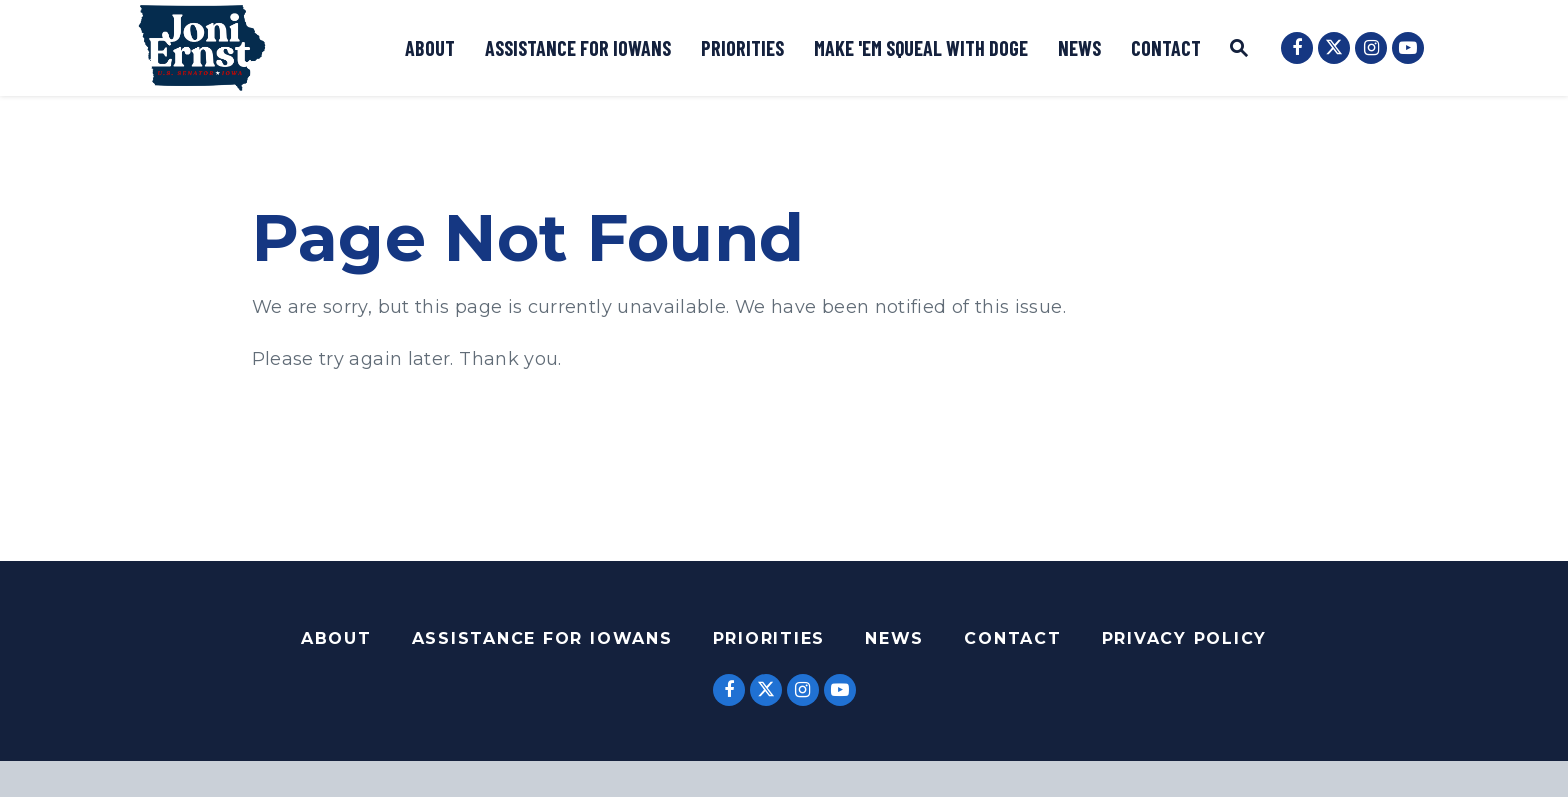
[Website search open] (1239, 50)
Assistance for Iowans (578, 48)
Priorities (742, 48)
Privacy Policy (1185, 638)
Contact (1166, 48)
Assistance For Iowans (542, 638)
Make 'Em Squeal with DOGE (921, 48)
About (430, 48)
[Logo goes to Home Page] (202, 48)
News (1079, 48)
